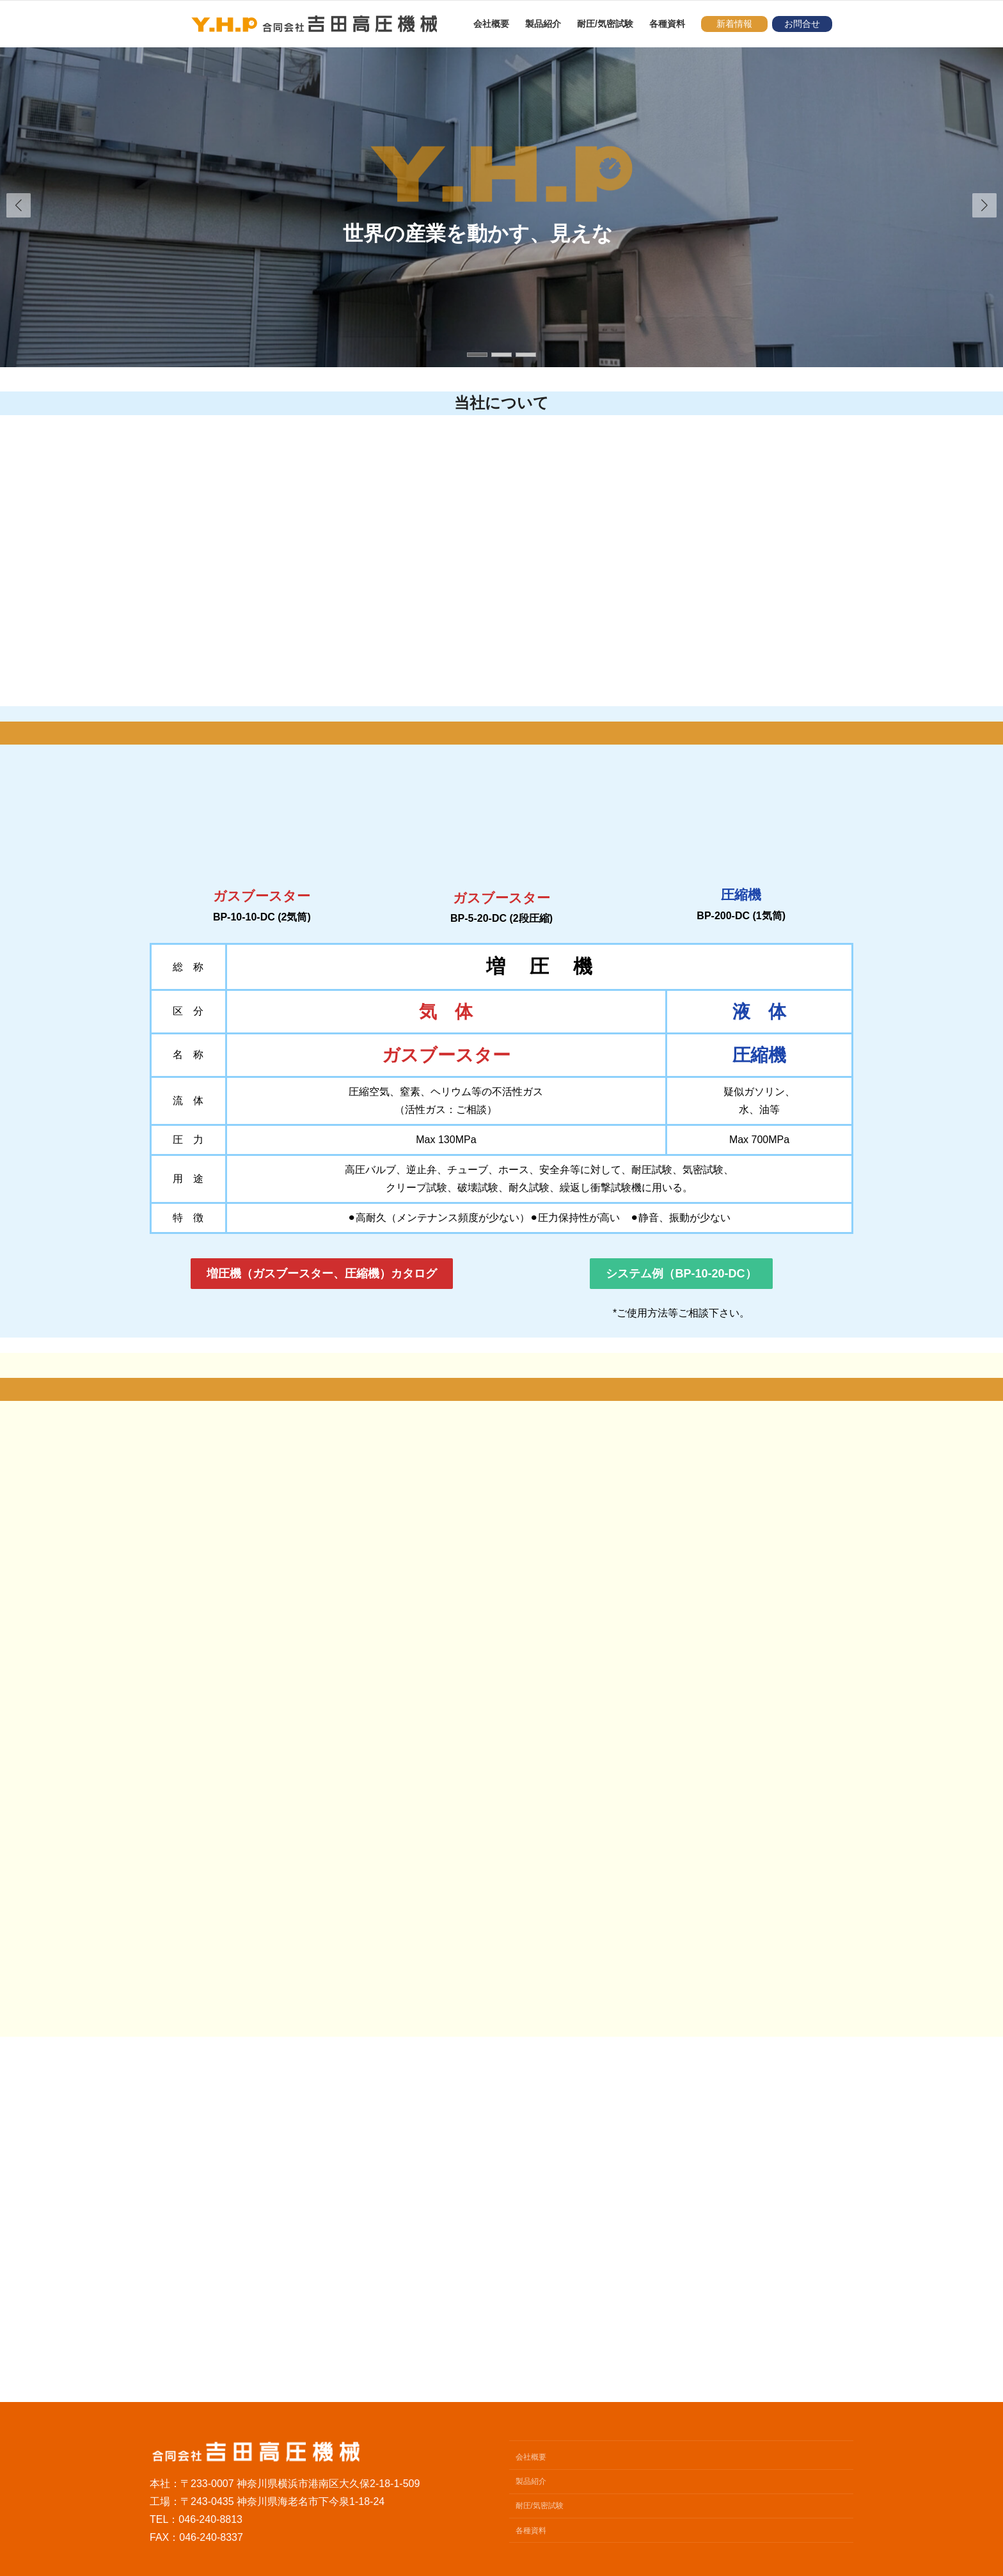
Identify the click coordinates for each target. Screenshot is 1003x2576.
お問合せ (802, 24)
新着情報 (734, 24)
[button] (984, 205)
